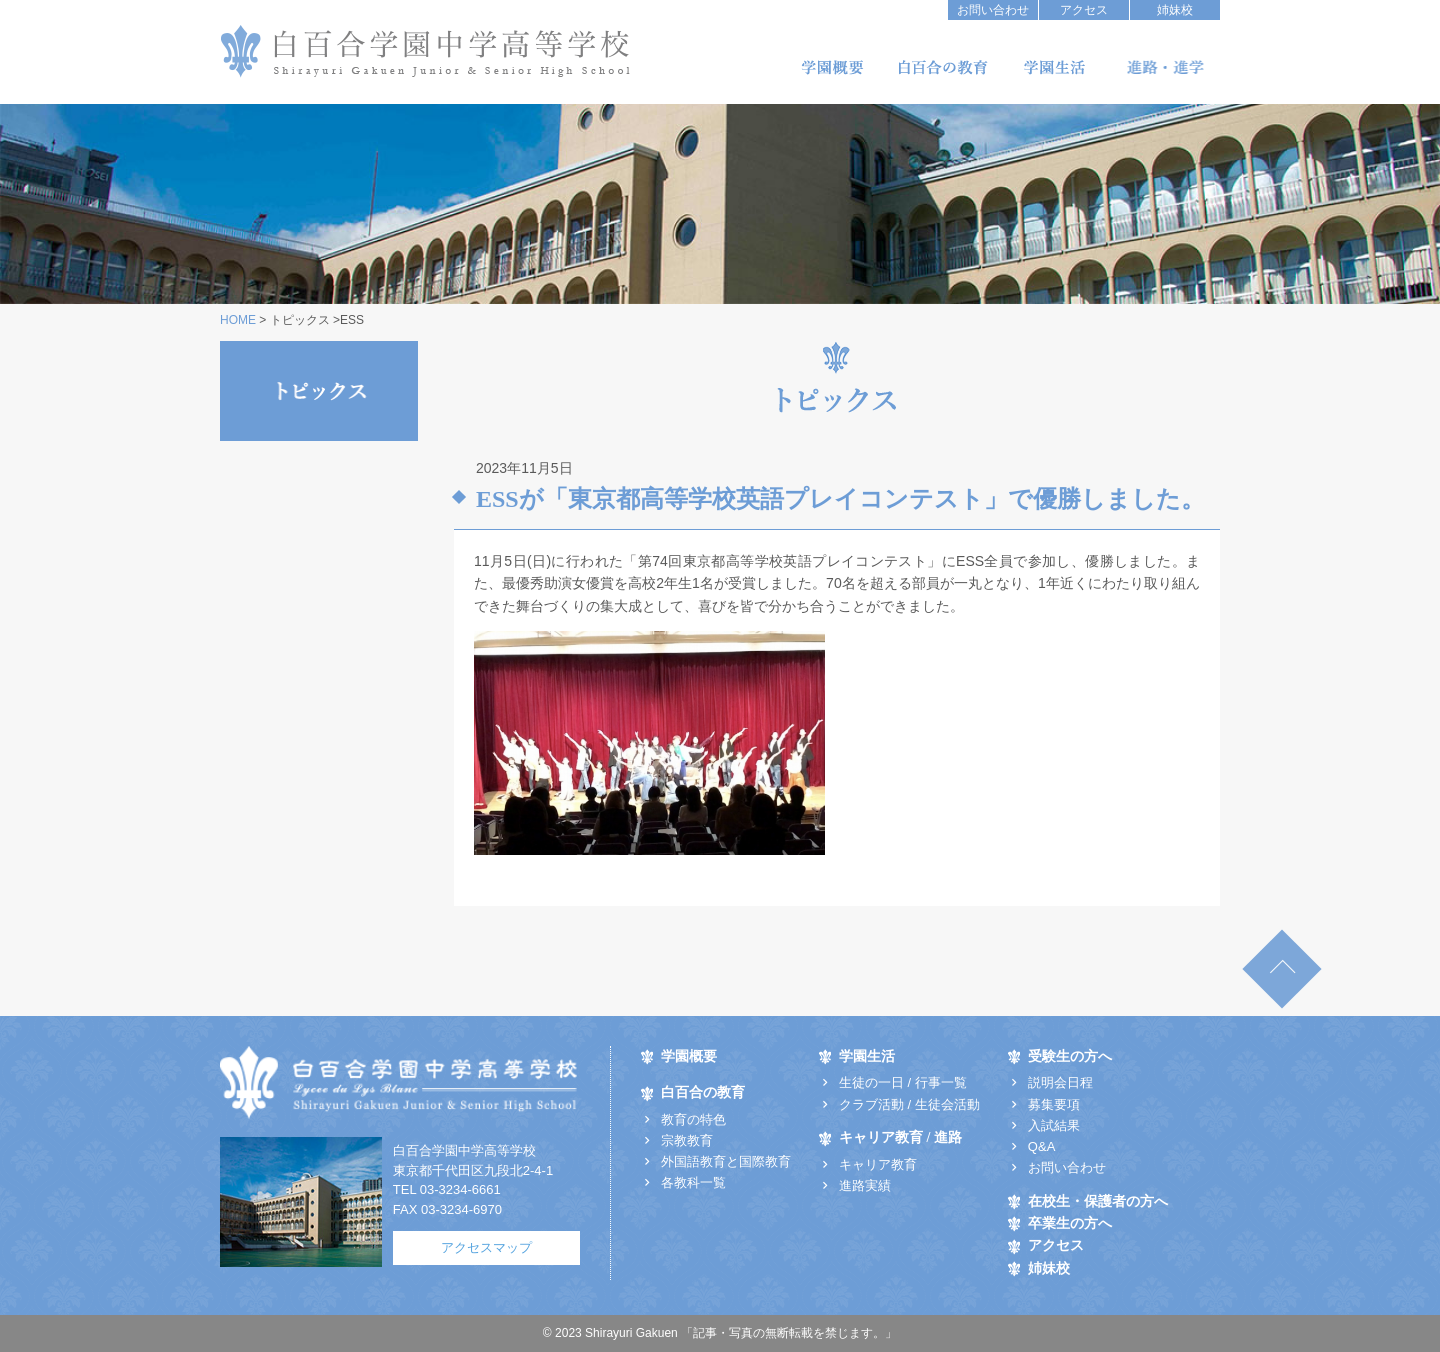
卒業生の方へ (1070, 1223)
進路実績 (865, 1185)
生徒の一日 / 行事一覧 (903, 1082)
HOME (238, 320)
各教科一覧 (693, 1182)
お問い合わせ (993, 10)
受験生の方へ (1070, 1056)
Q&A (1041, 1146)
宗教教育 (687, 1140)
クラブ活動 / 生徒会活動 (909, 1104)
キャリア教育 (878, 1164)
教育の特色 (693, 1119)
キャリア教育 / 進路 (900, 1137)
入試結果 (1054, 1125)
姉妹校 (1175, 10)
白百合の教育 (943, 67)
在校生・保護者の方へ (1098, 1201)
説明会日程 (1060, 1082)
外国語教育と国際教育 (726, 1161)
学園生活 (1054, 67)
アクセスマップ (486, 1247)
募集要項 (1054, 1104)
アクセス (1084, 10)
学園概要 (832, 67)
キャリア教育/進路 (1165, 67)
